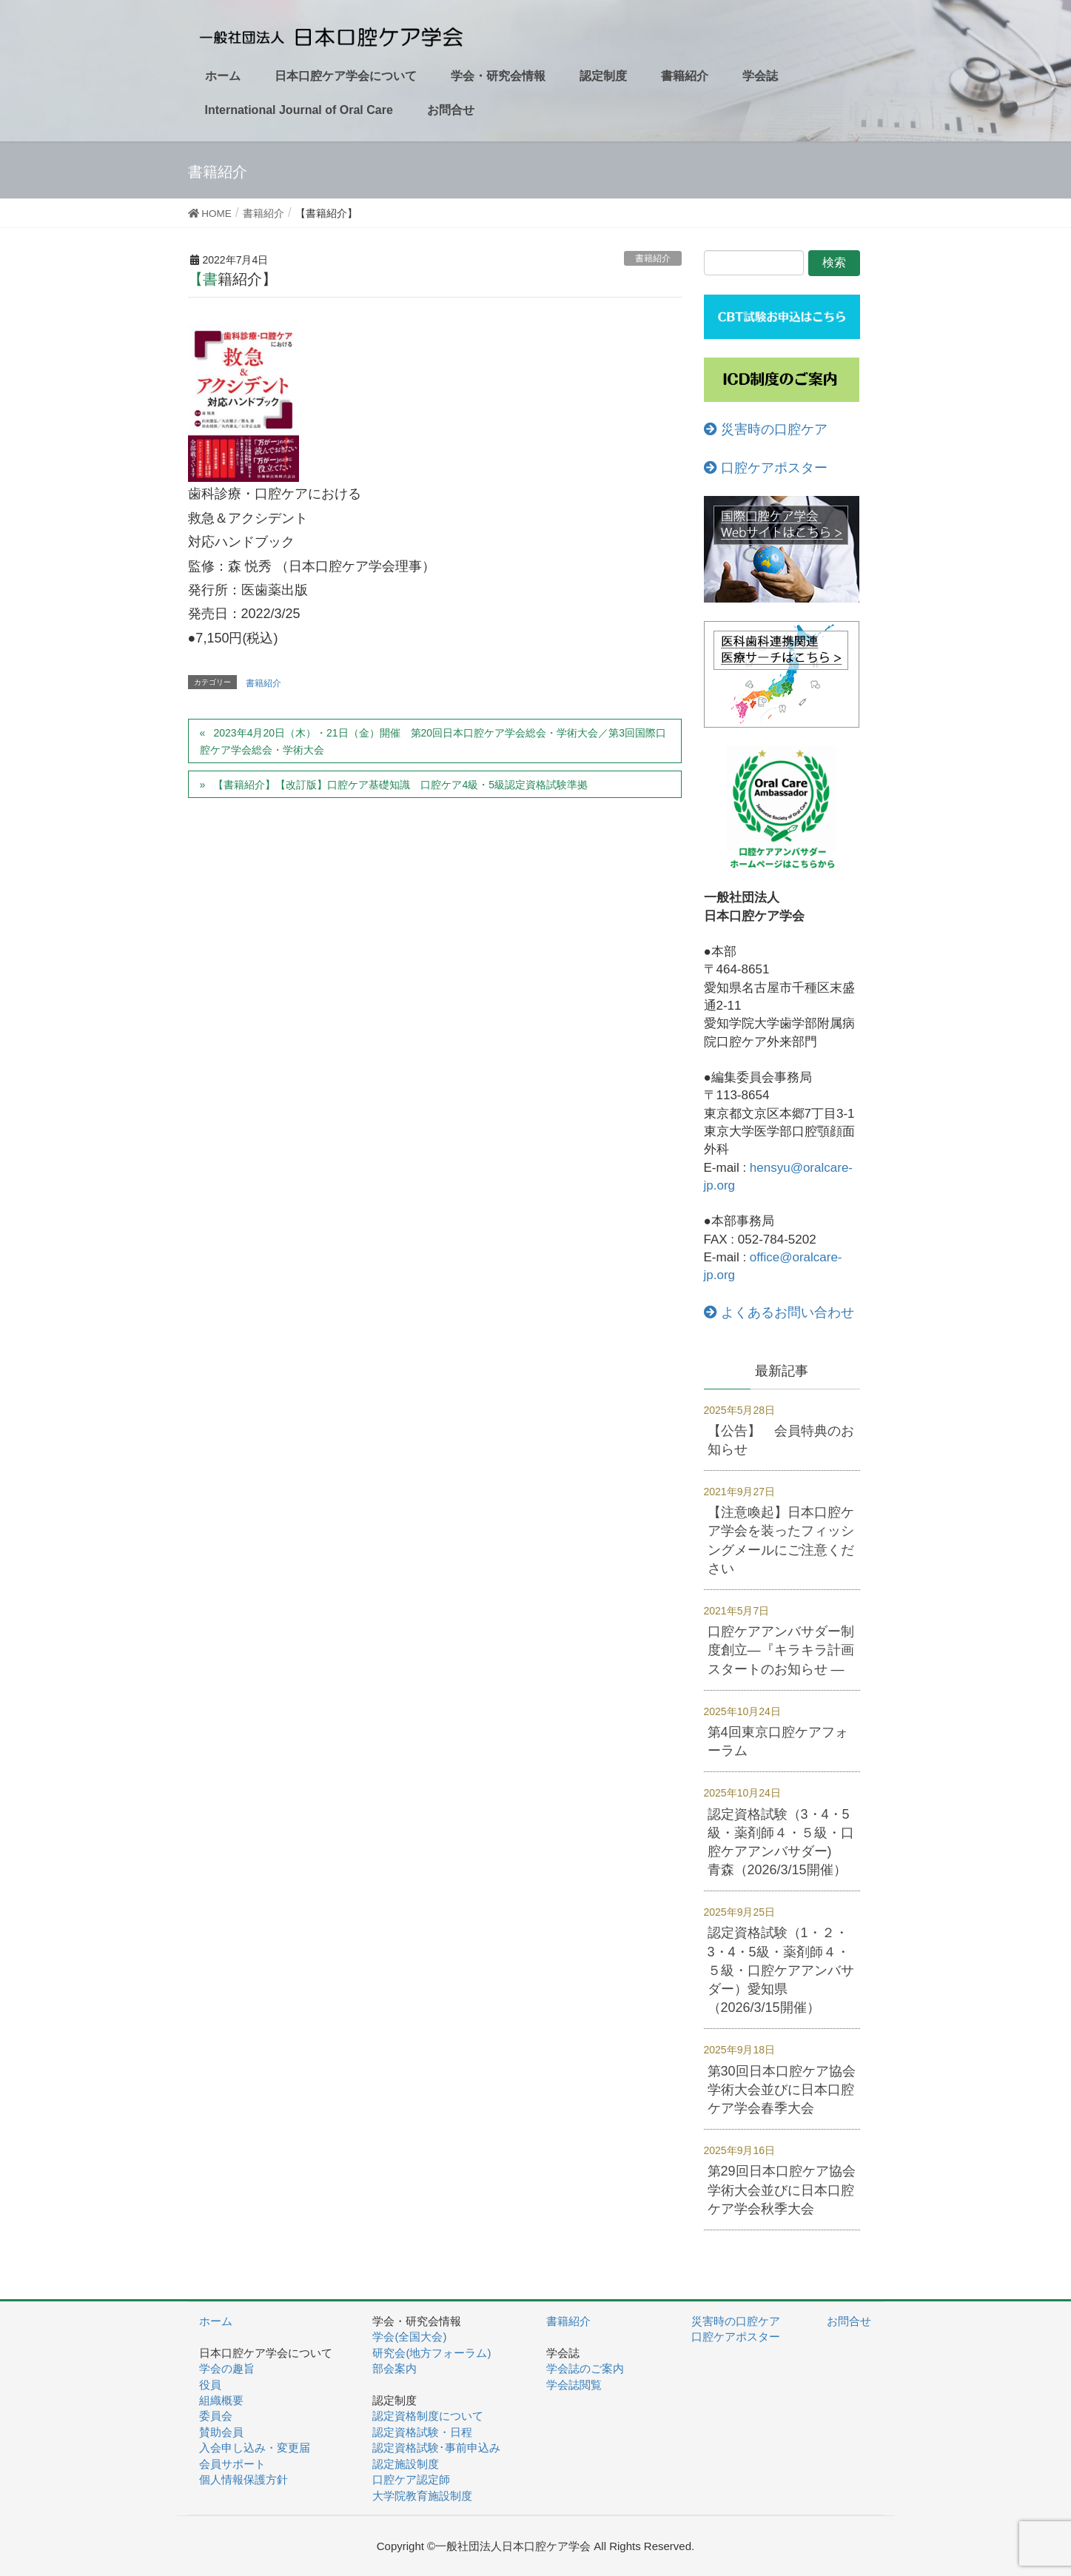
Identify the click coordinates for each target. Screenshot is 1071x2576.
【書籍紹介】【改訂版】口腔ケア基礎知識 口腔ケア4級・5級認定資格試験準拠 (405, 785)
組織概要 (221, 2400)
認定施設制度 (405, 2464)
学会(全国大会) (409, 2336)
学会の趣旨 (227, 2368)
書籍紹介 (653, 258)
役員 (210, 2384)
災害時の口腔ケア (765, 429)
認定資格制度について (427, 2415)
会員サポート (232, 2464)
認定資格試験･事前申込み (436, 2447)
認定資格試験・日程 (422, 2432)
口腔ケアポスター (765, 467)
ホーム (215, 2321)
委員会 (215, 2415)
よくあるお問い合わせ (779, 1312)
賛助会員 (221, 2432)
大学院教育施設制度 (422, 2495)
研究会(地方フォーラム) (431, 2353)
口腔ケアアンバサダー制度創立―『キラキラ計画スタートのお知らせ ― (781, 1650)
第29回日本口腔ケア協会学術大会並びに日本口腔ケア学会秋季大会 (782, 2190)
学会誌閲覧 (574, 2384)
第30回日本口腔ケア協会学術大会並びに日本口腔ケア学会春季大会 (782, 2090)
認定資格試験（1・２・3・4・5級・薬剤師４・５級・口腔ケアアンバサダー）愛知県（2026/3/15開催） (781, 1970)
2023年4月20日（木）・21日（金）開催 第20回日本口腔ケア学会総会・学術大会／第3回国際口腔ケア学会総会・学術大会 (433, 741)
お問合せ (849, 2321)
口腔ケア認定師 (411, 2479)
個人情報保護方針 (243, 2479)
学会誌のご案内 (585, 2368)
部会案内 (394, 2368)
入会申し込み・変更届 (254, 2447)
